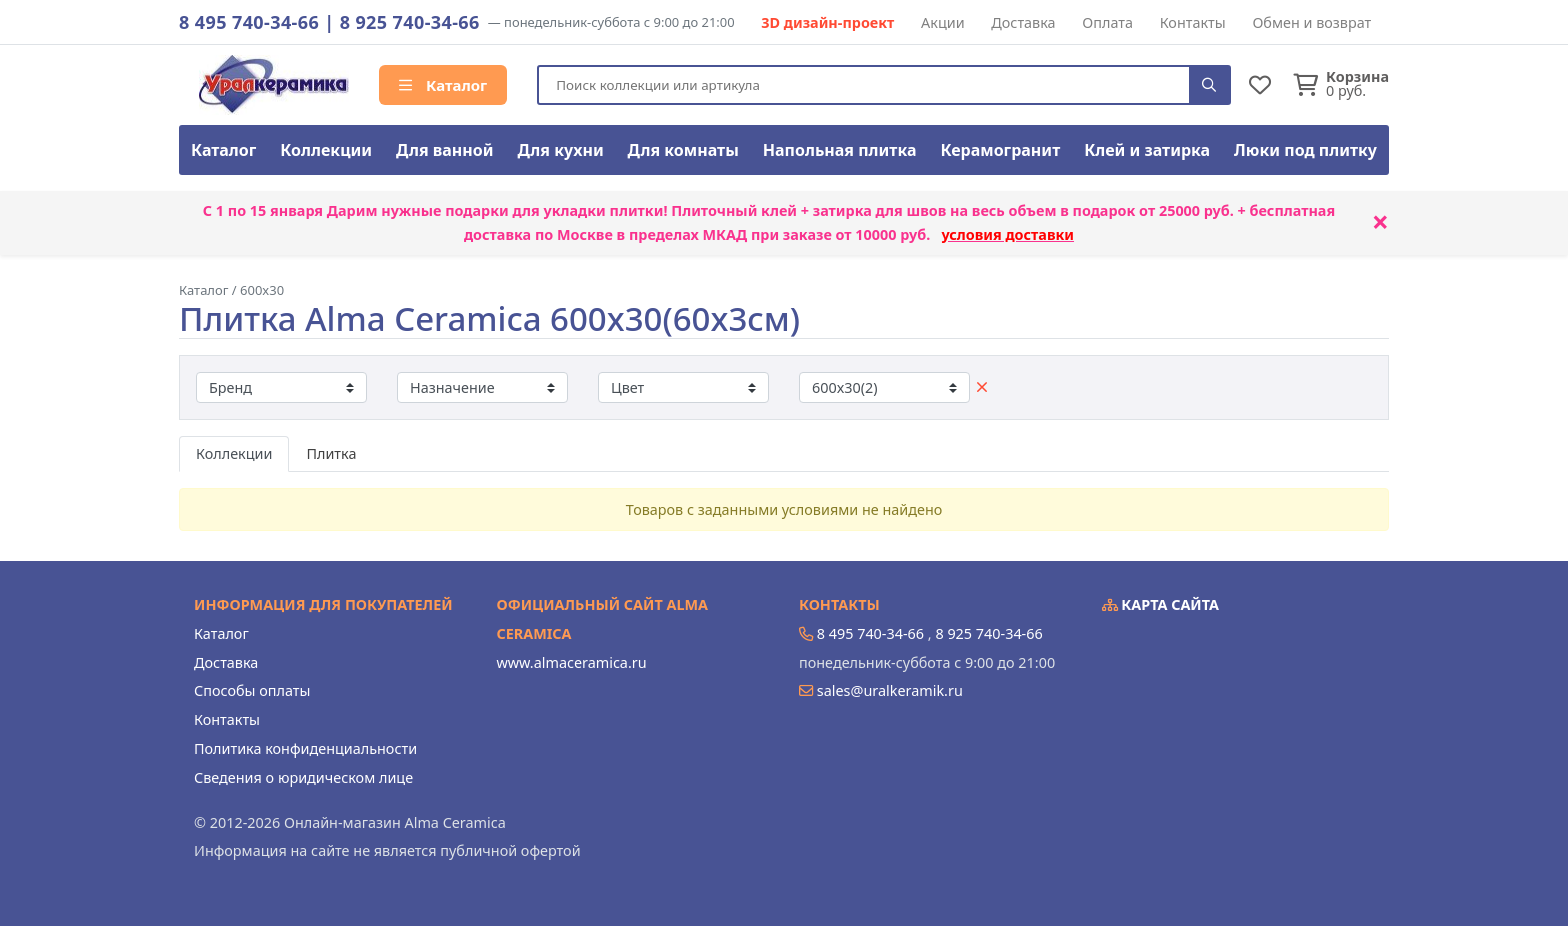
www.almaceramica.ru (572, 662)
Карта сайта (1161, 604)
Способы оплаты (252, 690)
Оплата (1107, 22)
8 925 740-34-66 (410, 22)
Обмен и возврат (1311, 22)
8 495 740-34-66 (249, 22)
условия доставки (1007, 234)
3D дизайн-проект (827, 22)
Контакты (1193, 22)
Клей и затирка (1147, 150)
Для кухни (560, 150)
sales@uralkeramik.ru (890, 690)
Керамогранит (1000, 150)
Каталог (443, 85)
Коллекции (326, 150)
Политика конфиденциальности (305, 748)
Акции (943, 22)
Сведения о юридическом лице (303, 777)
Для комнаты (683, 150)
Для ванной (445, 150)
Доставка (1023, 22)
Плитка (331, 453)
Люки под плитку (1305, 150)
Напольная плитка (840, 150)
